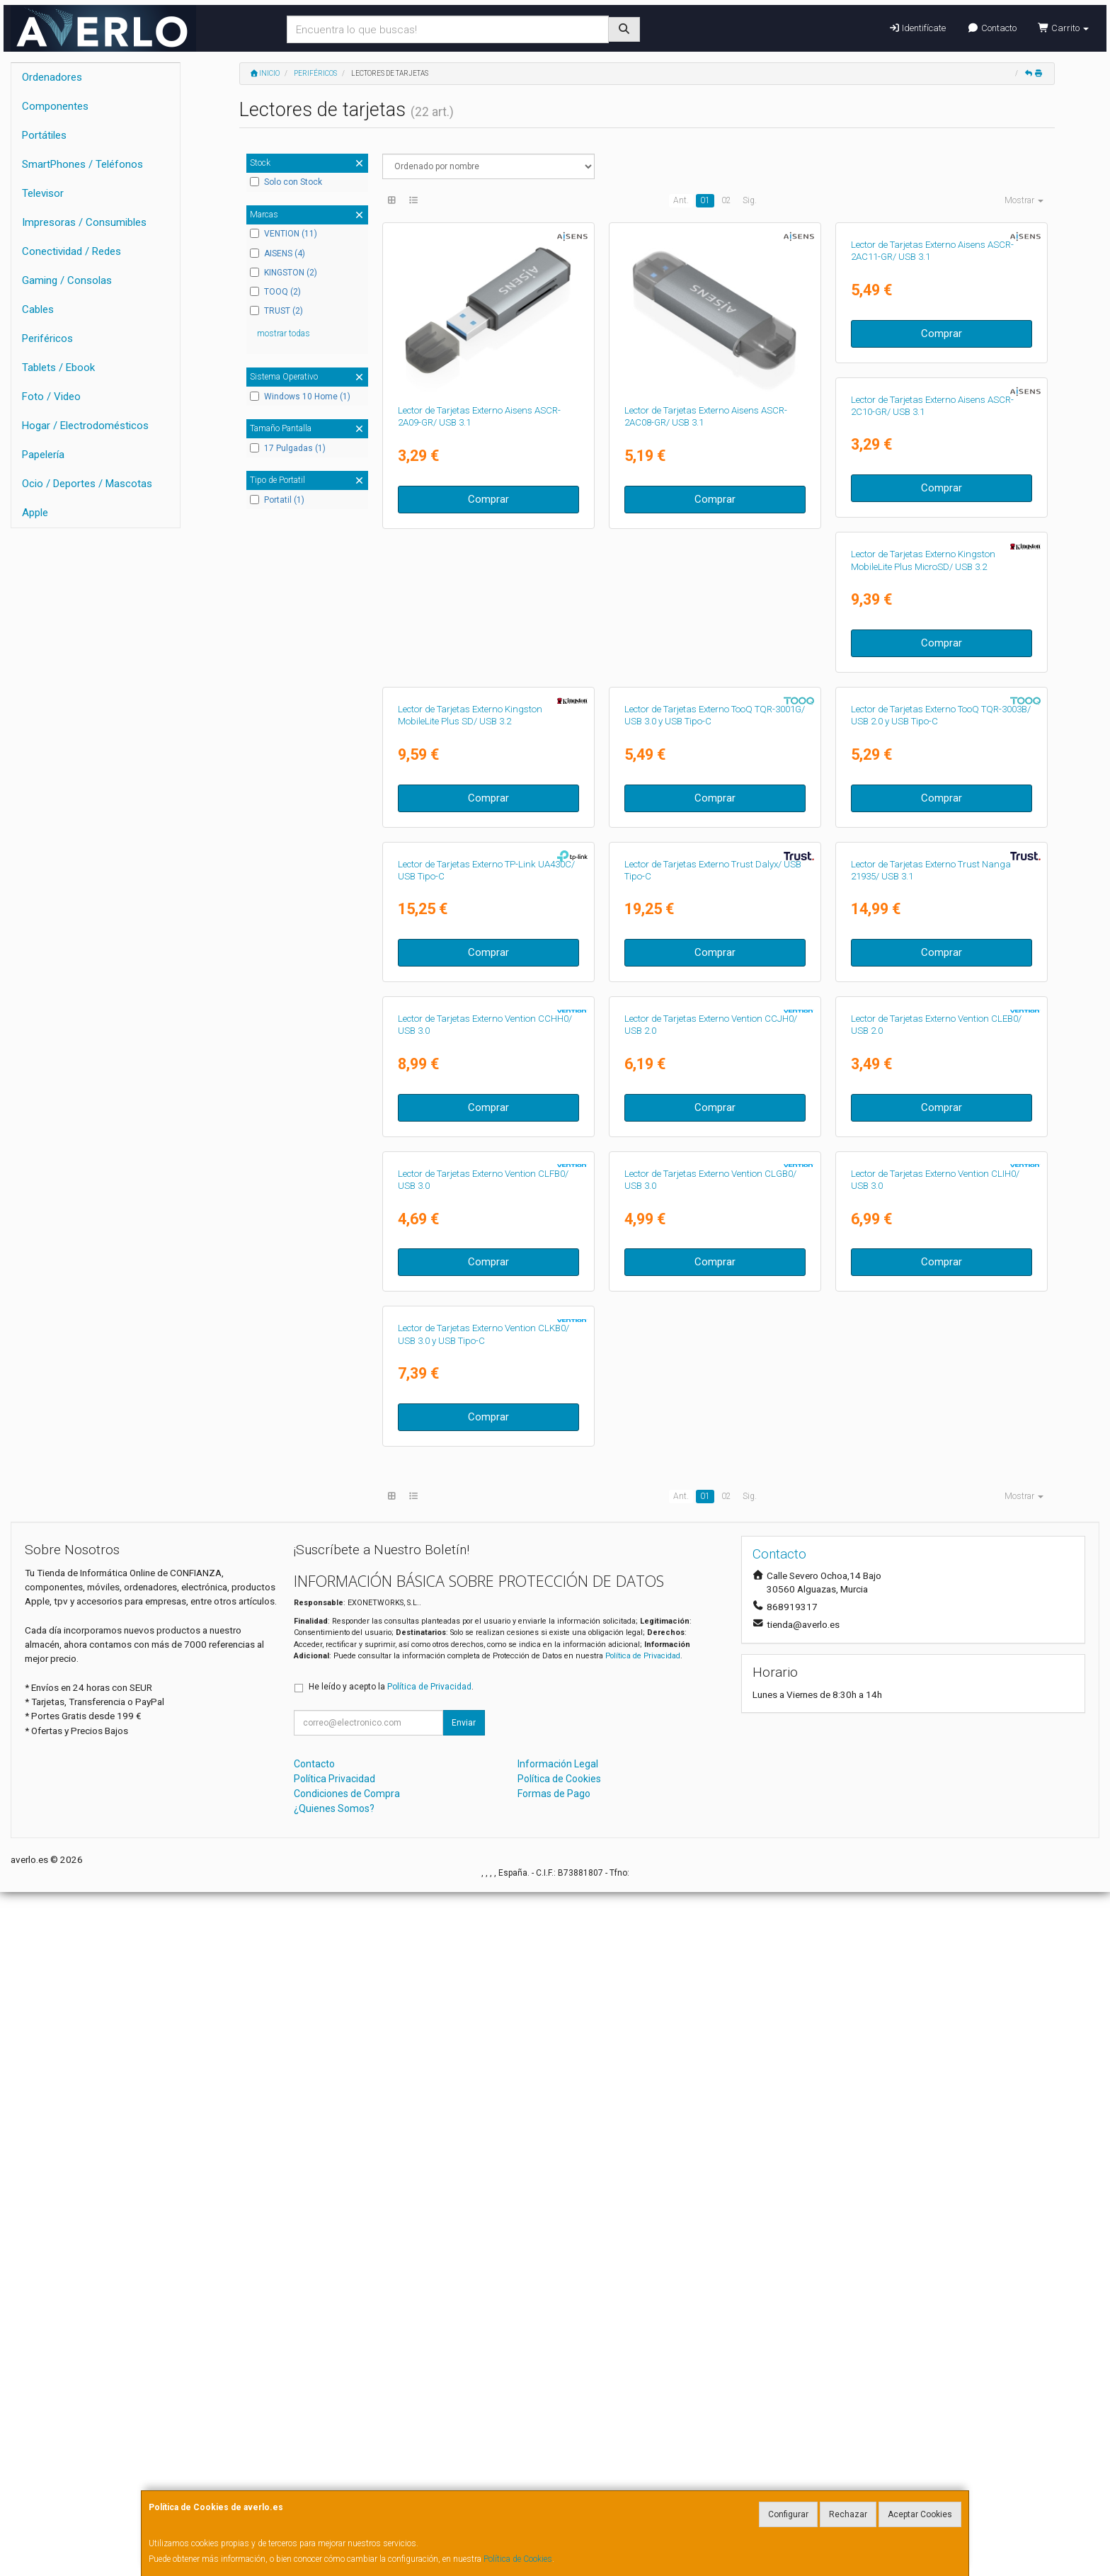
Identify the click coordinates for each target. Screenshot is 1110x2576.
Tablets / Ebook (58, 367)
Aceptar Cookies (920, 2514)
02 (726, 200)
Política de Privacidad (642, 2339)
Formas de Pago (553, 2478)
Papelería (43, 454)
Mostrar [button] (1024, 200)
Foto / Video (51, 396)
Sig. (750, 200)
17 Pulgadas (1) (288, 448)
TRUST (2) (276, 311)
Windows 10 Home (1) (300, 396)
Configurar (788, 2514)
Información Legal (557, 2448)
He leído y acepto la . (391, 2371)
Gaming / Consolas (67, 280)
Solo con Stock (286, 182)
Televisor (43, 193)
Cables (38, 309)
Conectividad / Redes (71, 251)
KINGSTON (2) (283, 273)
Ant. (681, 200)
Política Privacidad (334, 2463)
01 (705, 200)
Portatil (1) (277, 500)
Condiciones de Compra (347, 2478)
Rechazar (848, 2514)
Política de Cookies (518, 2559)
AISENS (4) (277, 253)
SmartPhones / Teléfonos (82, 164)
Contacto (991, 28)
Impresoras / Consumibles (84, 222)
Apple (35, 512)
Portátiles (44, 135)
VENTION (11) (283, 234)
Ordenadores (52, 77)
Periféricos (47, 338)
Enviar (464, 2407)
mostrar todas (283, 333)
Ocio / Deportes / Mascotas (87, 483)
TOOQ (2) (275, 292)
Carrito (1063, 28)
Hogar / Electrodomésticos (85, 425)
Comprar (488, 499)
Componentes (55, 106)
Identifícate (917, 28)
